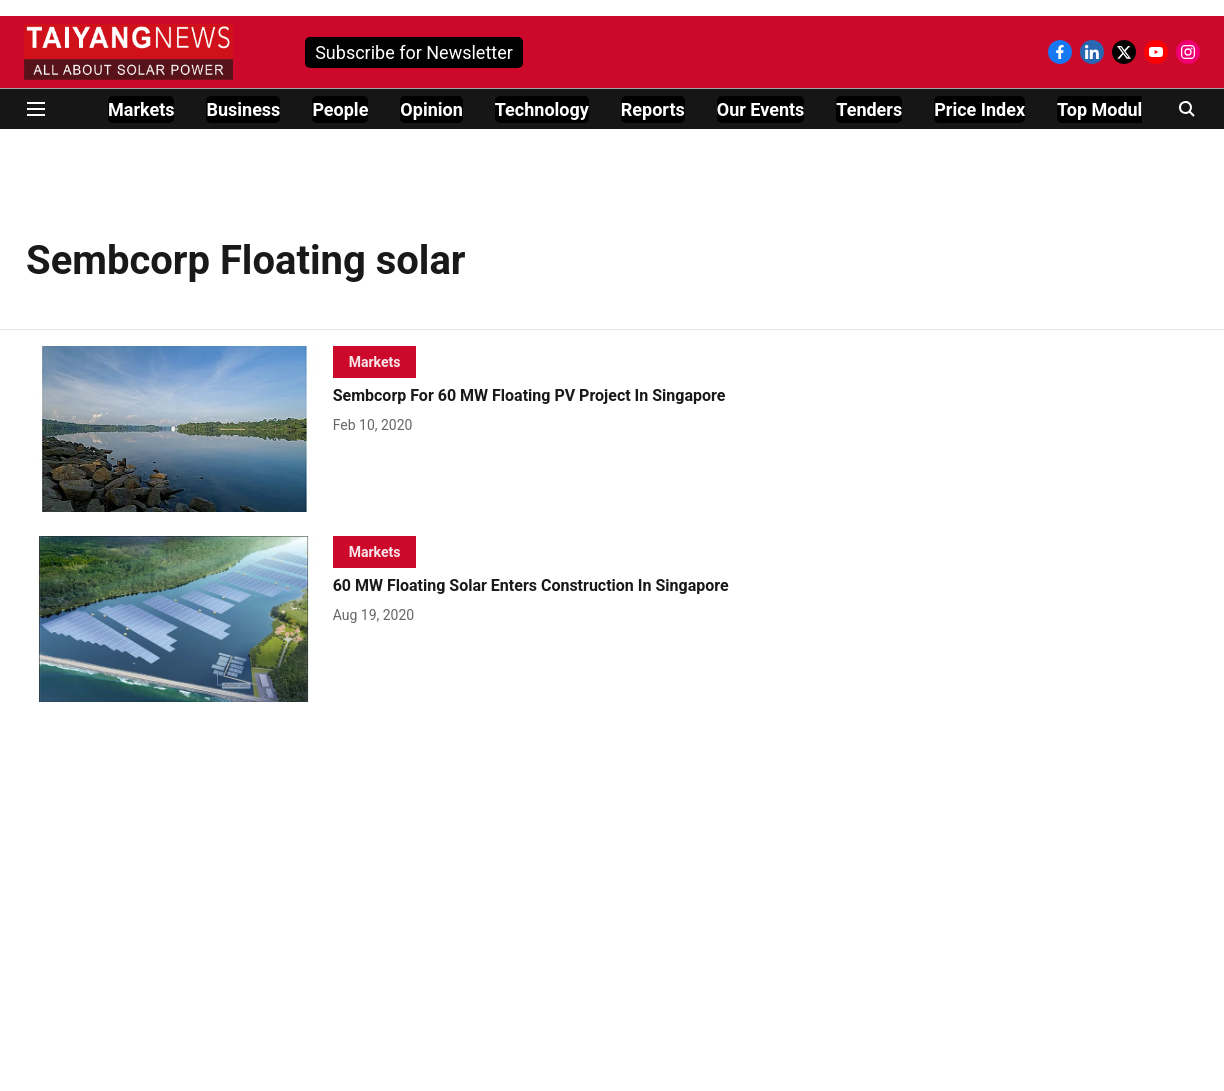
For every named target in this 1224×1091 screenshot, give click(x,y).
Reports (653, 109)
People (340, 109)
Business (243, 109)
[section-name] (375, 361)
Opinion (431, 109)
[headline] (563, 396)
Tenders (869, 109)
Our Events (761, 109)
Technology (542, 109)
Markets (141, 109)
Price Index (979, 109)
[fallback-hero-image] (179, 429)
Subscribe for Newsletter (414, 52)
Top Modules (1109, 109)
